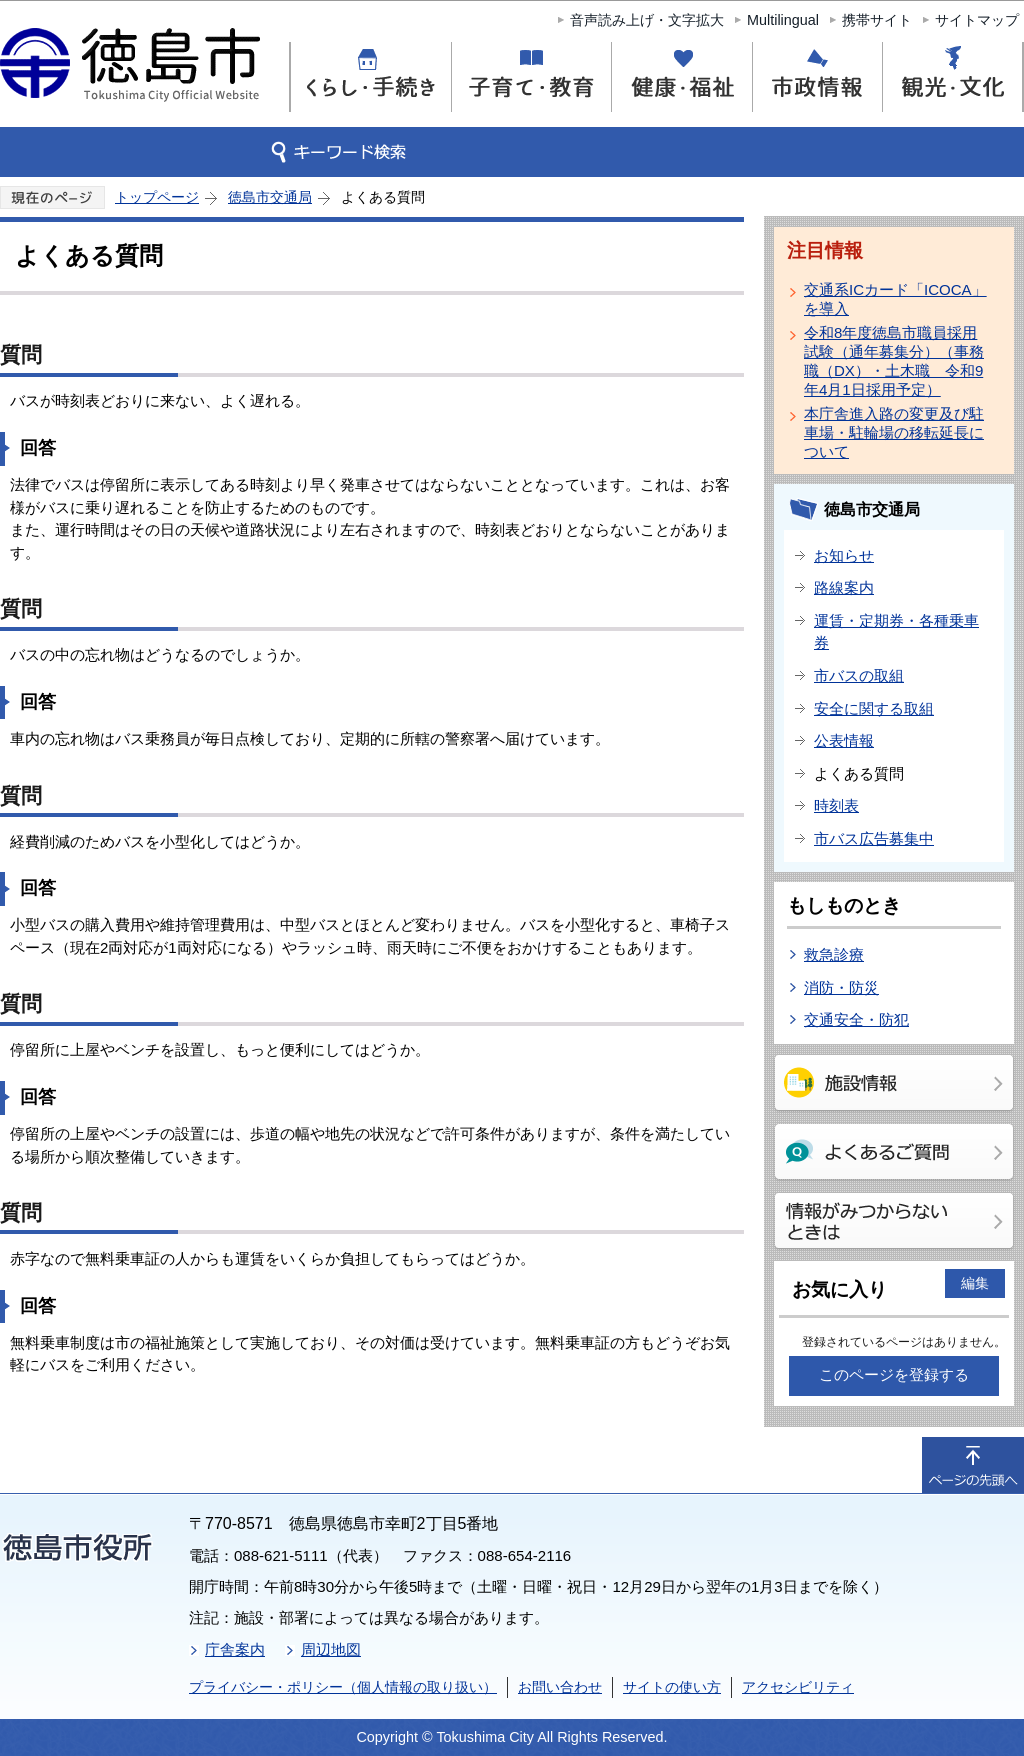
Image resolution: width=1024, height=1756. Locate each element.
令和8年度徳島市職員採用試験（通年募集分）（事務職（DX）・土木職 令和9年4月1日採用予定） (894, 361)
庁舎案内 (235, 1649)
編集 (975, 1283)
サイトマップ (977, 20)
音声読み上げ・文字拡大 (647, 20)
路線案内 (844, 587)
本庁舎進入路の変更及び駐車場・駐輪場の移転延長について (894, 432)
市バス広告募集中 (874, 838)
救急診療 (834, 954)
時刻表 (836, 805)
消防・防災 (841, 987)
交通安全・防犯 (856, 1019)
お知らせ (844, 555)
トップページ (157, 197)
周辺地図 (331, 1649)
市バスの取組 (859, 675)
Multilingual (783, 20)
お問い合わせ (560, 1687)
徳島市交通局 (270, 197)
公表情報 (844, 740)
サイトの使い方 (672, 1687)
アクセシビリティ (798, 1687)
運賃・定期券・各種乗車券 (896, 632)
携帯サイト (877, 20)
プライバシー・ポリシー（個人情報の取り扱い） (343, 1687)
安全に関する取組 (874, 708)
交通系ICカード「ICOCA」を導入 (895, 299)
